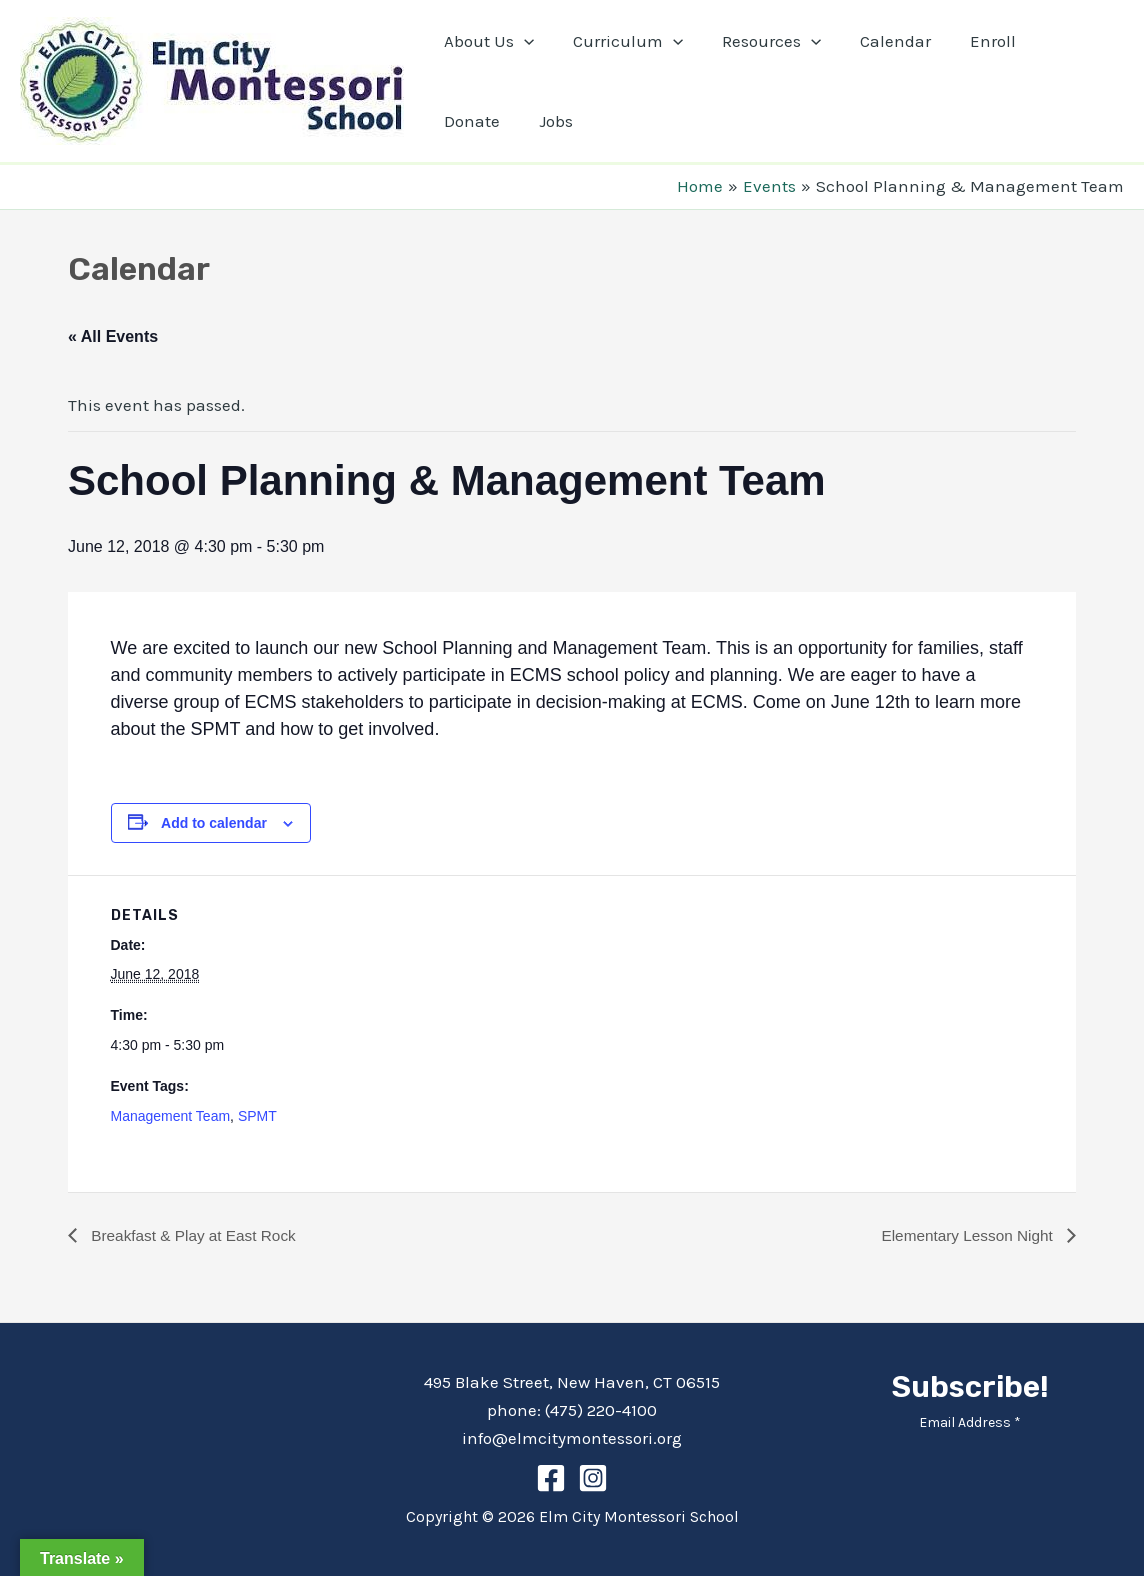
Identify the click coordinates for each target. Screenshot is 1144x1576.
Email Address (970, 1422)
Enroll (971, 41)
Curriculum (620, 41)
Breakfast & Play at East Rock (196, 1235)
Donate (1056, 41)
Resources (758, 41)
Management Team (171, 1116)
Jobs (458, 121)
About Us (486, 41)
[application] (521, 41)
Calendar (878, 41)
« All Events (113, 336)
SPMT (257, 1116)
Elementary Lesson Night (965, 1235)
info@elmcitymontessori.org (572, 1438)
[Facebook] (551, 1478)
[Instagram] (593, 1478)
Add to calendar (214, 823)
